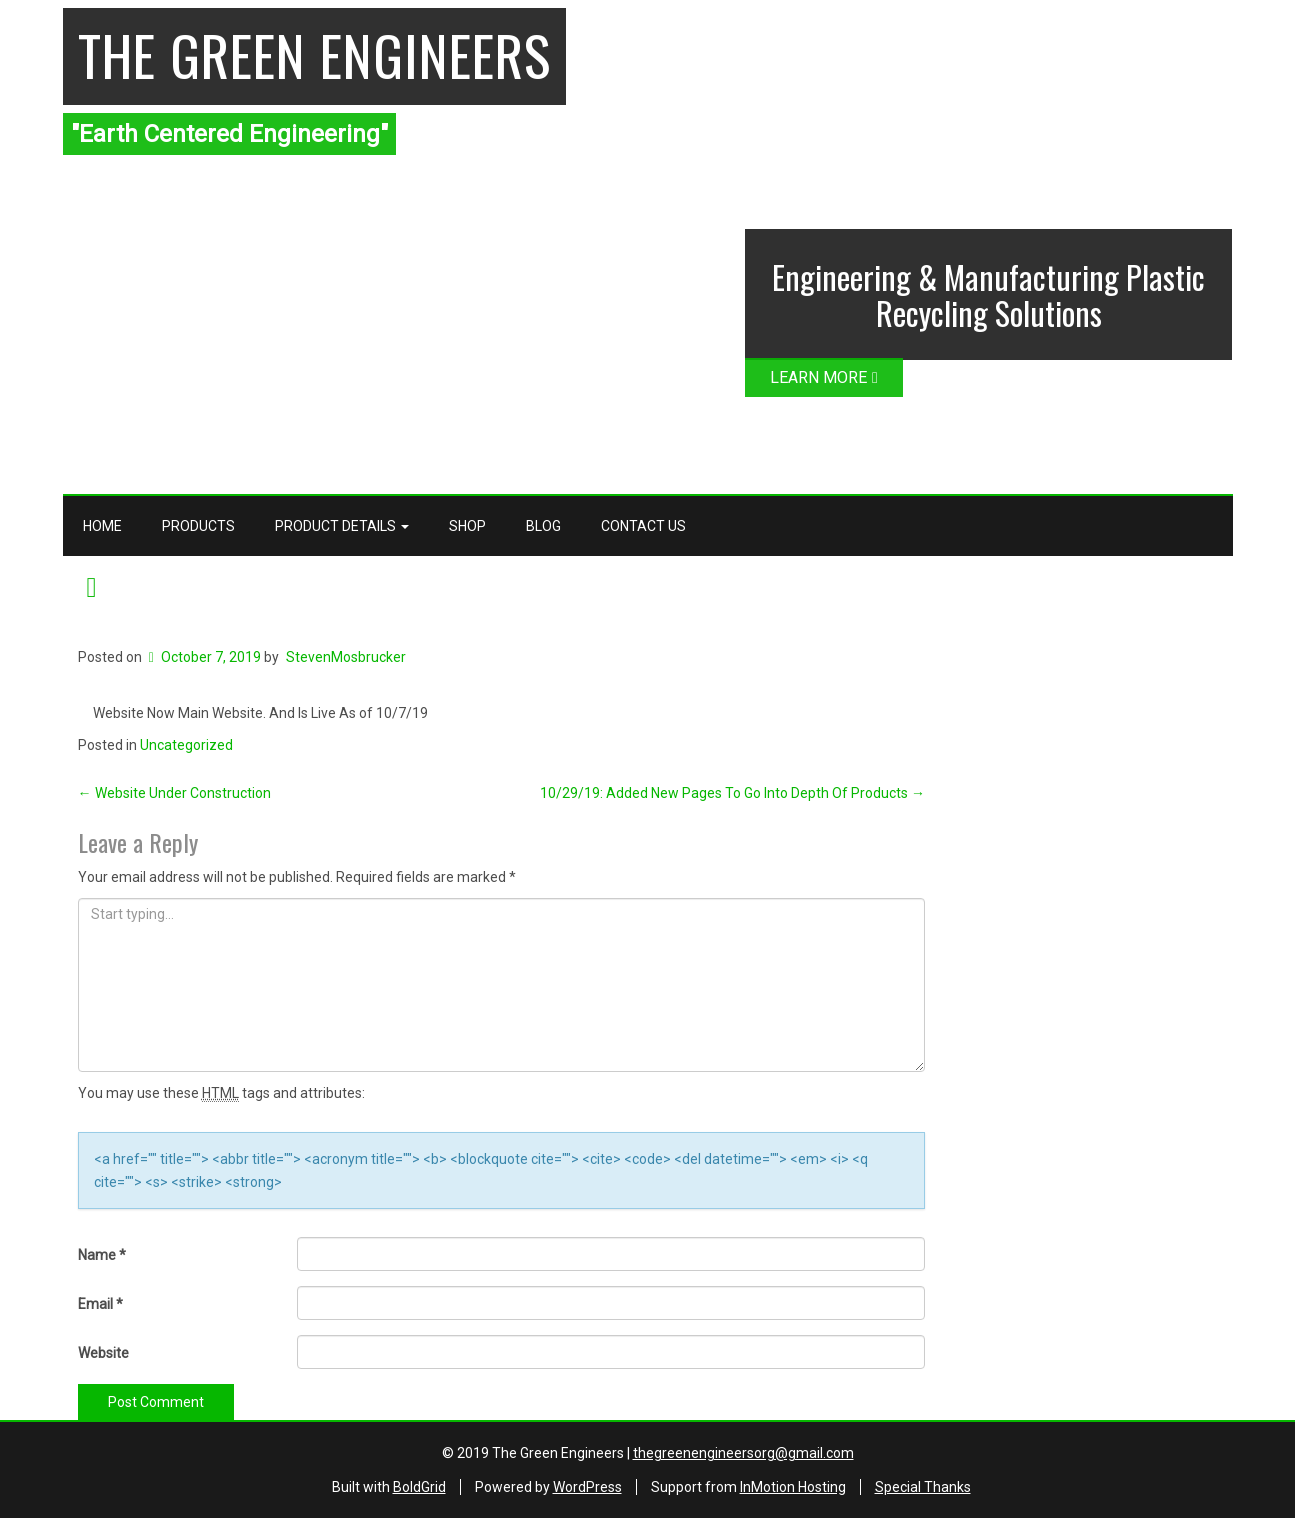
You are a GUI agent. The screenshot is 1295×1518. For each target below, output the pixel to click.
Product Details (342, 526)
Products (198, 526)
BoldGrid (419, 1487)
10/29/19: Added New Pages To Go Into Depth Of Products (732, 793)
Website (103, 1353)
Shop (467, 526)
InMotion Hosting (793, 1487)
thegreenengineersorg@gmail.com (743, 1453)
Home (102, 526)
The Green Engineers (314, 54)
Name (102, 1255)
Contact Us (643, 526)
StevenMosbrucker (346, 657)
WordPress (587, 1487)
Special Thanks (923, 1487)
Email (100, 1304)
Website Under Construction (174, 793)
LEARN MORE (824, 377)
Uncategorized (186, 745)
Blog (543, 526)
